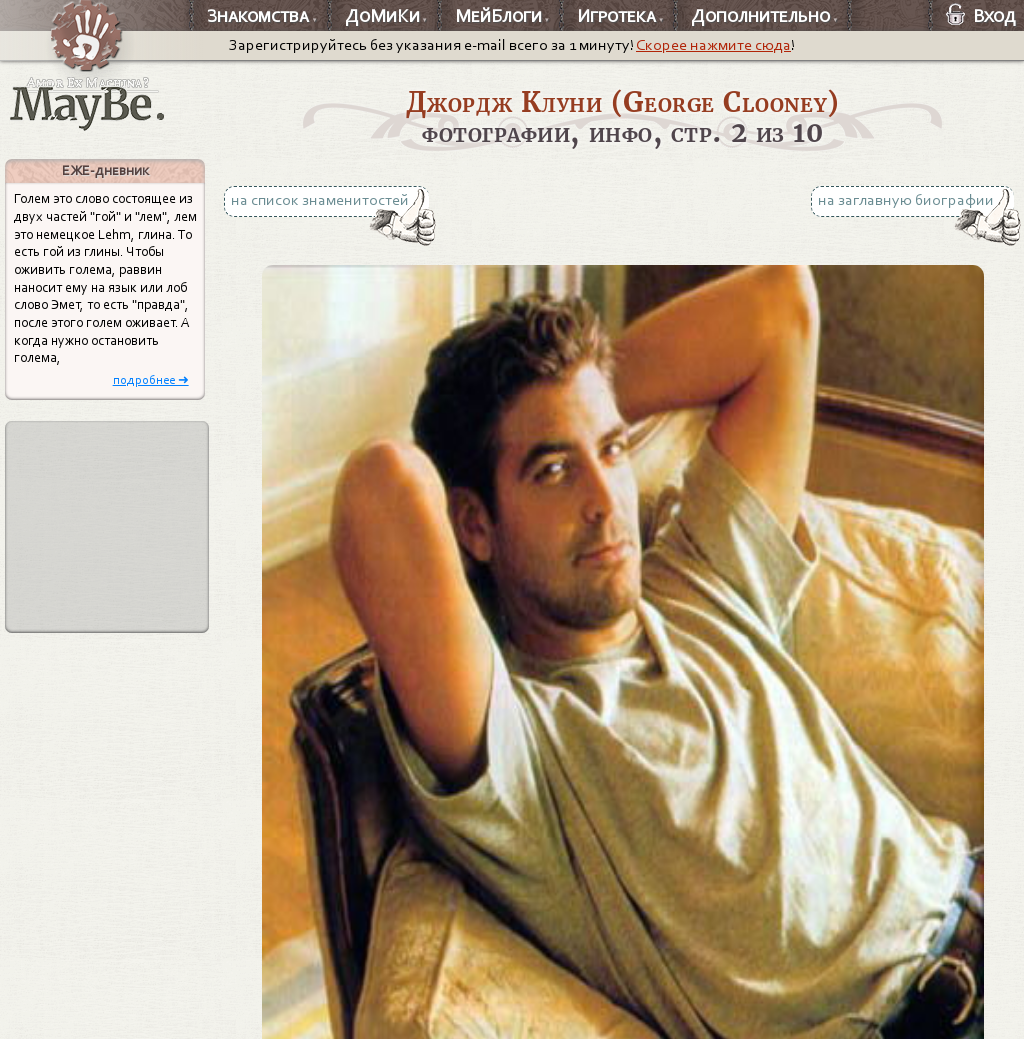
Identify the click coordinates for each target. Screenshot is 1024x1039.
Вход (981, 16)
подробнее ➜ (151, 379)
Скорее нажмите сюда (713, 45)
